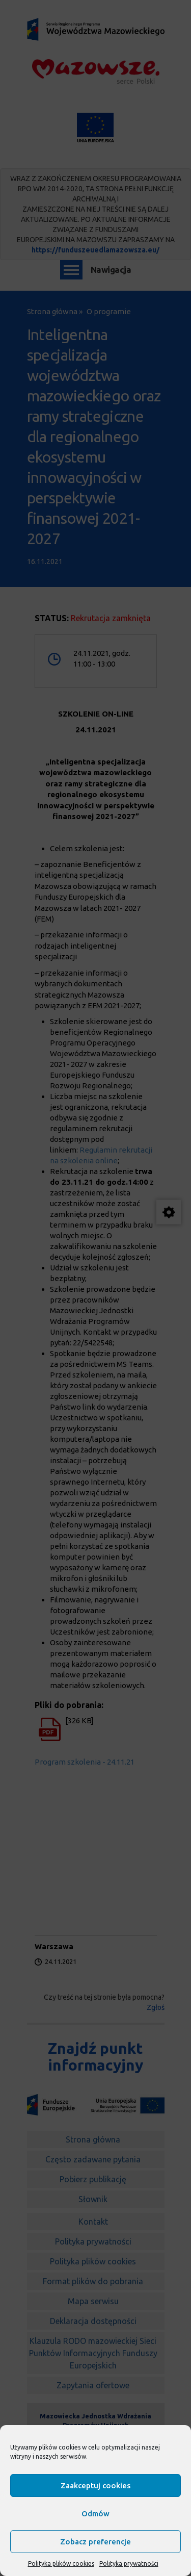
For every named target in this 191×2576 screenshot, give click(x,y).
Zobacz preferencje (95, 2541)
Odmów (95, 2513)
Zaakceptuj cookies (95, 2485)
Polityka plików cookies (61, 2563)
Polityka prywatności (128, 2563)
